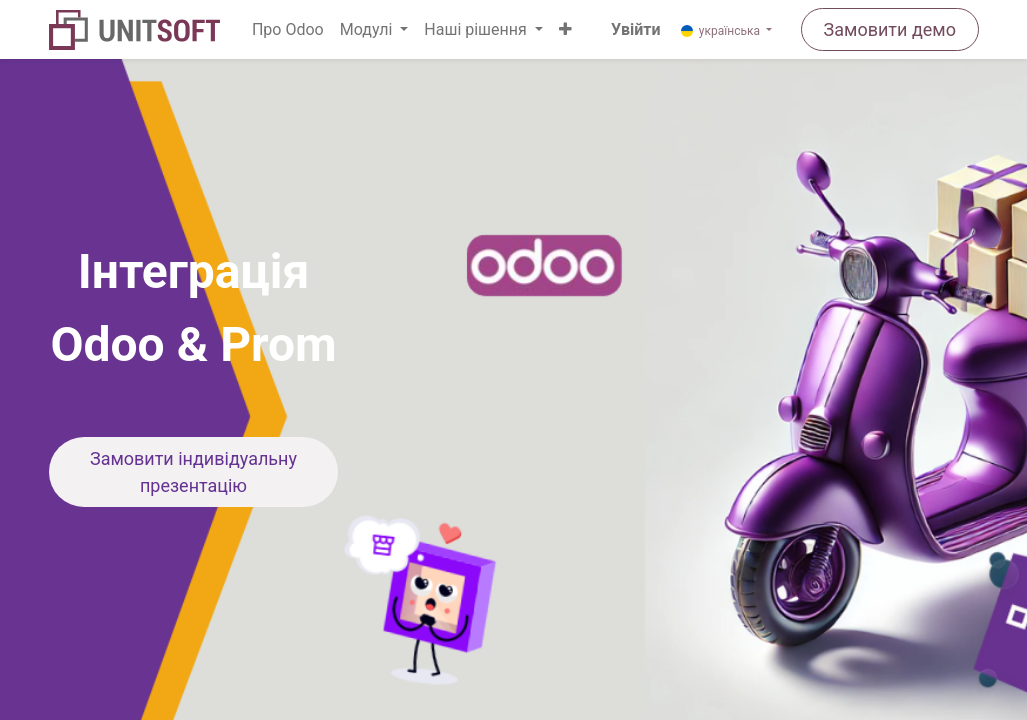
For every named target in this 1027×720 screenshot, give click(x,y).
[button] (565, 30)
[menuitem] (288, 30)
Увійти (635, 29)
